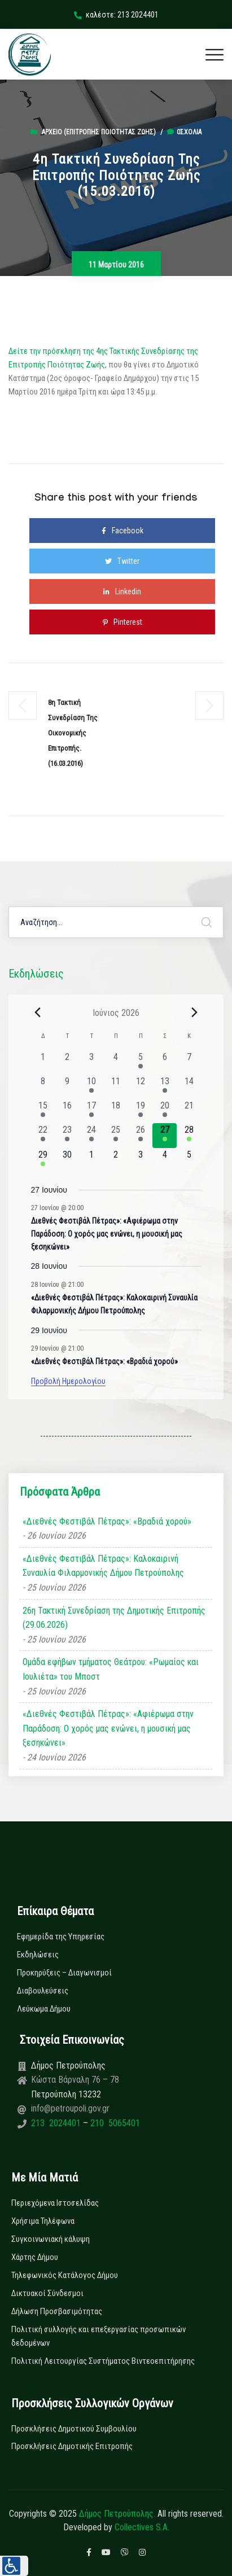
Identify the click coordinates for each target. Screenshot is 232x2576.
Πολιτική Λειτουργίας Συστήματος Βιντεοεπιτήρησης (103, 2361)
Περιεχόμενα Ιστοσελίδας (55, 2203)
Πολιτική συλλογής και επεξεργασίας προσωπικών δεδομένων (98, 2336)
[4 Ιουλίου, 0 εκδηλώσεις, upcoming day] (164, 1160)
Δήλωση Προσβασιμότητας (56, 2311)
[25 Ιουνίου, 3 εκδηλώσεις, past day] (116, 1135)
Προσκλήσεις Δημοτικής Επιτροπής (72, 2446)
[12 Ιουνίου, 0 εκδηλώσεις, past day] (140, 1087)
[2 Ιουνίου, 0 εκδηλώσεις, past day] (67, 1062)
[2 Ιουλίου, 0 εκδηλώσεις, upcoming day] (116, 1160)
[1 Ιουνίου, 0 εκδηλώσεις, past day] (43, 1062)
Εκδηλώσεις (38, 1954)
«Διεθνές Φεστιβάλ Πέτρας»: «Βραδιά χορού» (104, 1361)
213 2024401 (57, 2123)
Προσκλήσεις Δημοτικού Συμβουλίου (74, 2429)
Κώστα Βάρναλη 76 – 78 (75, 2079)
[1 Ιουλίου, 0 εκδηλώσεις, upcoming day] (92, 1160)
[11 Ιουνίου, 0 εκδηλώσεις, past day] (116, 1087)
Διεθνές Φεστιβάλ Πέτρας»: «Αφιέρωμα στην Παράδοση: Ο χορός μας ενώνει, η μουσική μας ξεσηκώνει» (106, 1233)
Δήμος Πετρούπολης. (117, 2513)
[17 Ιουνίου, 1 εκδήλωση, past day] (92, 1111)
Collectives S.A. (142, 2527)
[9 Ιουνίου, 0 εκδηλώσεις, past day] (67, 1087)
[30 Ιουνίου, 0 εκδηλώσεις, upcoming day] (67, 1160)
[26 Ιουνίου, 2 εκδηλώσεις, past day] (140, 1135)
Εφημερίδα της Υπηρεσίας (60, 1936)
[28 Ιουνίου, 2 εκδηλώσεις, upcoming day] (189, 1135)
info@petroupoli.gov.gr (70, 2108)
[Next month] (195, 1012)
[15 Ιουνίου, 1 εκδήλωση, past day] (43, 1111)
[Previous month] (38, 1012)
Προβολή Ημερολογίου (68, 1381)
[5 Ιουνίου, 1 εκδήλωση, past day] (140, 1062)
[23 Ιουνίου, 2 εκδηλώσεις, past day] (67, 1135)
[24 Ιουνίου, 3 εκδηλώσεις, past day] (92, 1135)
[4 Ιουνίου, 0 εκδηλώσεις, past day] (116, 1062)
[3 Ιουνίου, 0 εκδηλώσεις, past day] (92, 1062)
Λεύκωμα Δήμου (44, 2009)
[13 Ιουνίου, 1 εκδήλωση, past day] (164, 1087)
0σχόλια (184, 132)
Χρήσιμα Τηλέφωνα (43, 2221)
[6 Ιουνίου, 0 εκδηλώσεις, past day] (164, 1062)
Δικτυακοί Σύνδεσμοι (47, 2293)
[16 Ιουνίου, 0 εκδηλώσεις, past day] (67, 1111)
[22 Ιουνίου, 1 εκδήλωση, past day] (43, 1135)
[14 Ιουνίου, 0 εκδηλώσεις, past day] (189, 1087)
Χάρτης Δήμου (34, 2257)
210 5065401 (114, 2123)
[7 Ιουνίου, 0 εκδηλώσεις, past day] (189, 1062)
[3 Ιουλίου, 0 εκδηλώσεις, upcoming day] (140, 1160)
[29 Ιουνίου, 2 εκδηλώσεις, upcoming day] (43, 1160)
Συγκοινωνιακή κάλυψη (50, 2239)
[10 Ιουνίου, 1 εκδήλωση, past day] (92, 1087)
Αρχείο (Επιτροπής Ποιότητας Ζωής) (99, 132)
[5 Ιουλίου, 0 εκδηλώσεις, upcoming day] (189, 1160)
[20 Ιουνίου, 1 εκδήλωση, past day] (164, 1111)
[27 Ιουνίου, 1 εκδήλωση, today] (164, 1135)
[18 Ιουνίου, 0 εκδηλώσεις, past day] (116, 1111)
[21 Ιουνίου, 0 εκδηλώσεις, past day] (189, 1111)
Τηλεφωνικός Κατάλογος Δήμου (64, 2275)
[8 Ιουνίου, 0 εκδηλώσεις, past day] (43, 1087)
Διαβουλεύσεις (42, 1991)
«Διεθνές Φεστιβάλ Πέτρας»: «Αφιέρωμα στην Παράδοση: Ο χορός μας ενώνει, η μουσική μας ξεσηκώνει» (108, 1728)
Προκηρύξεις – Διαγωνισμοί (64, 1973)
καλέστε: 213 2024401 (116, 14)
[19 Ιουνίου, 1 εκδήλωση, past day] (140, 1111)
